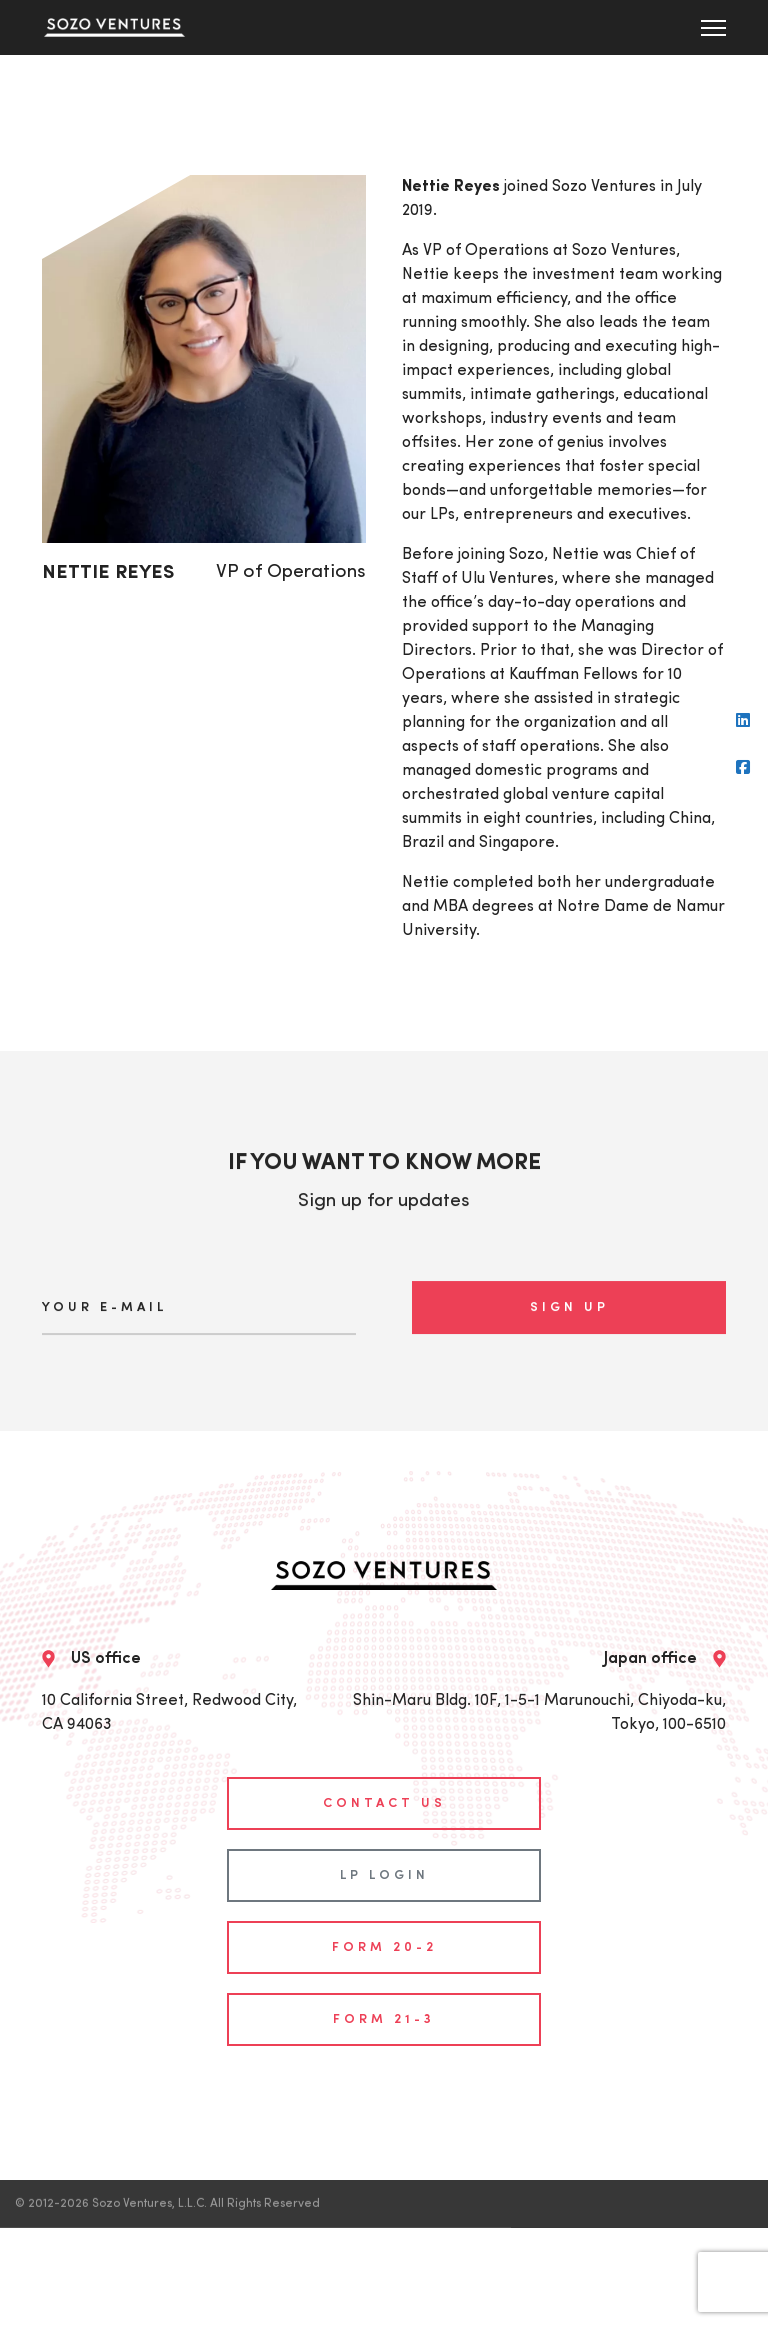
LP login (384, 1856)
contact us (384, 1784)
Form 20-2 (384, 1928)
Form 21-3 (384, 2000)
